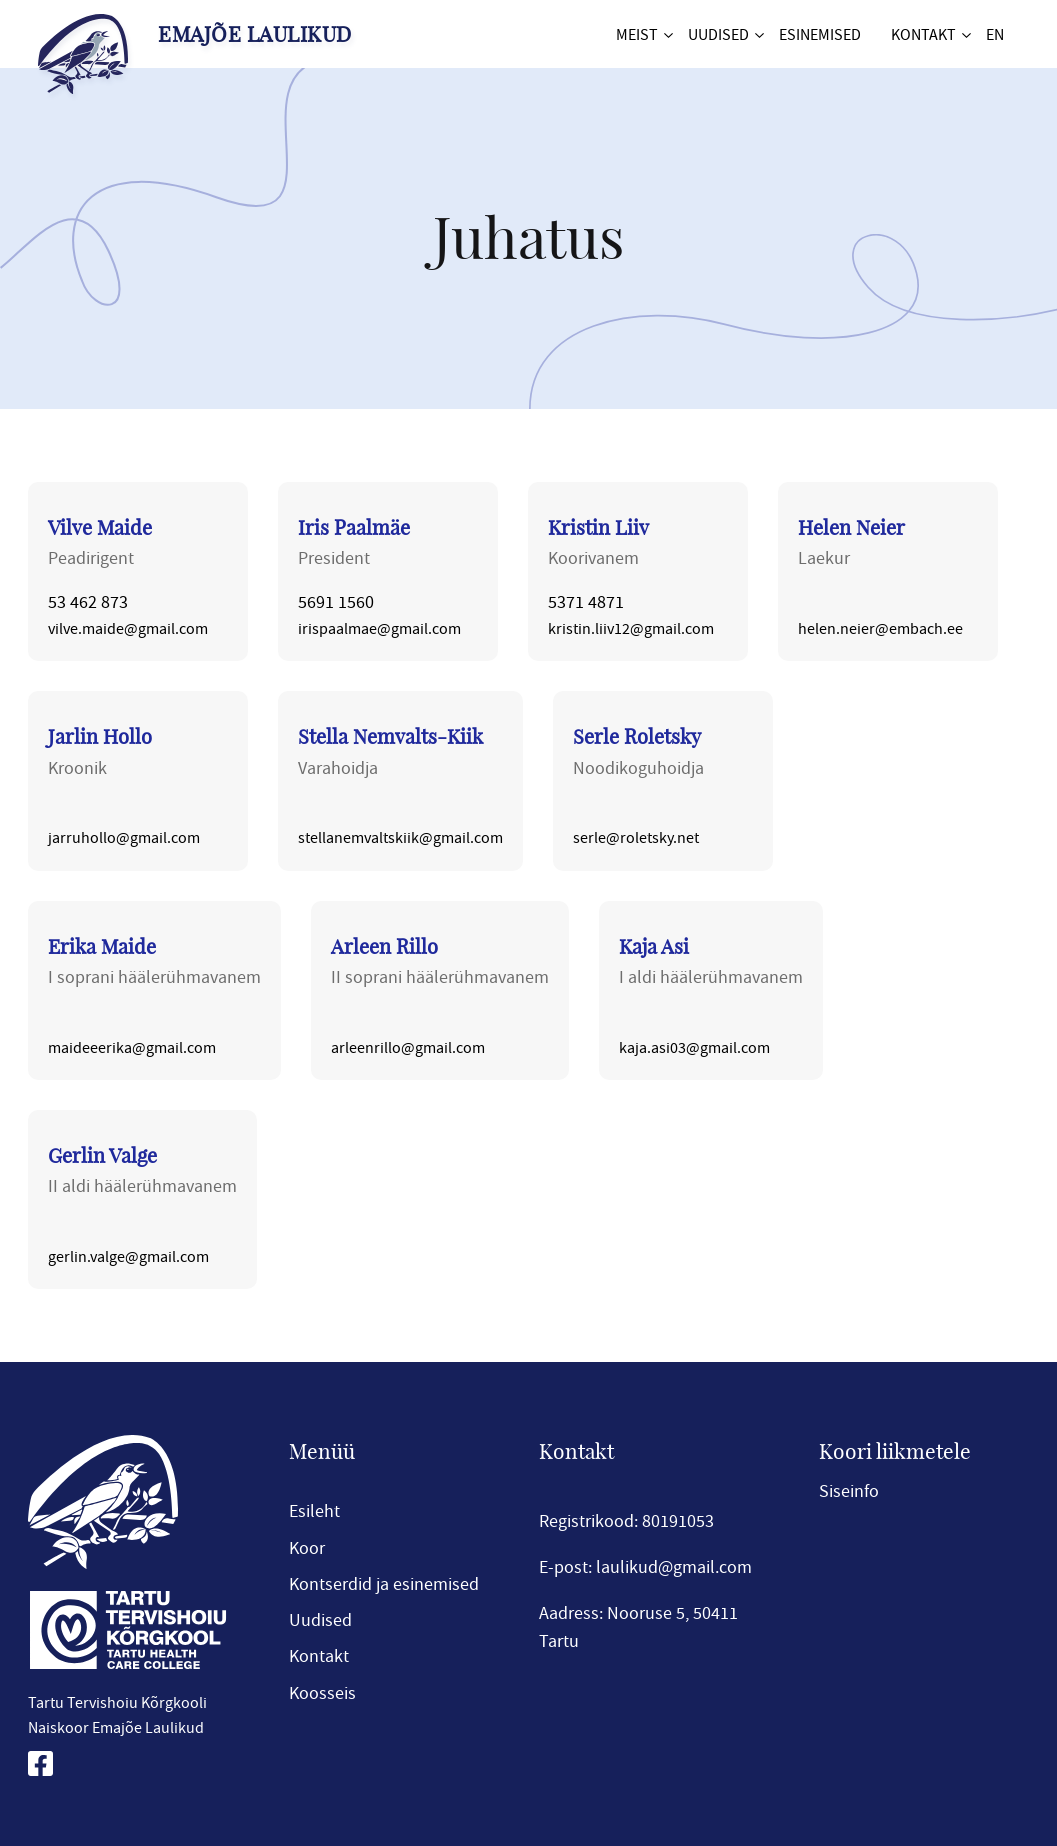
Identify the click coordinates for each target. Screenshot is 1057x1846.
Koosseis (322, 1693)
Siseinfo (849, 1491)
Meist (637, 34)
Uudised (718, 34)
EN (995, 34)
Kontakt (923, 34)
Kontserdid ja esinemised (384, 1584)
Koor (307, 1548)
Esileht (314, 1511)
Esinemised (820, 34)
